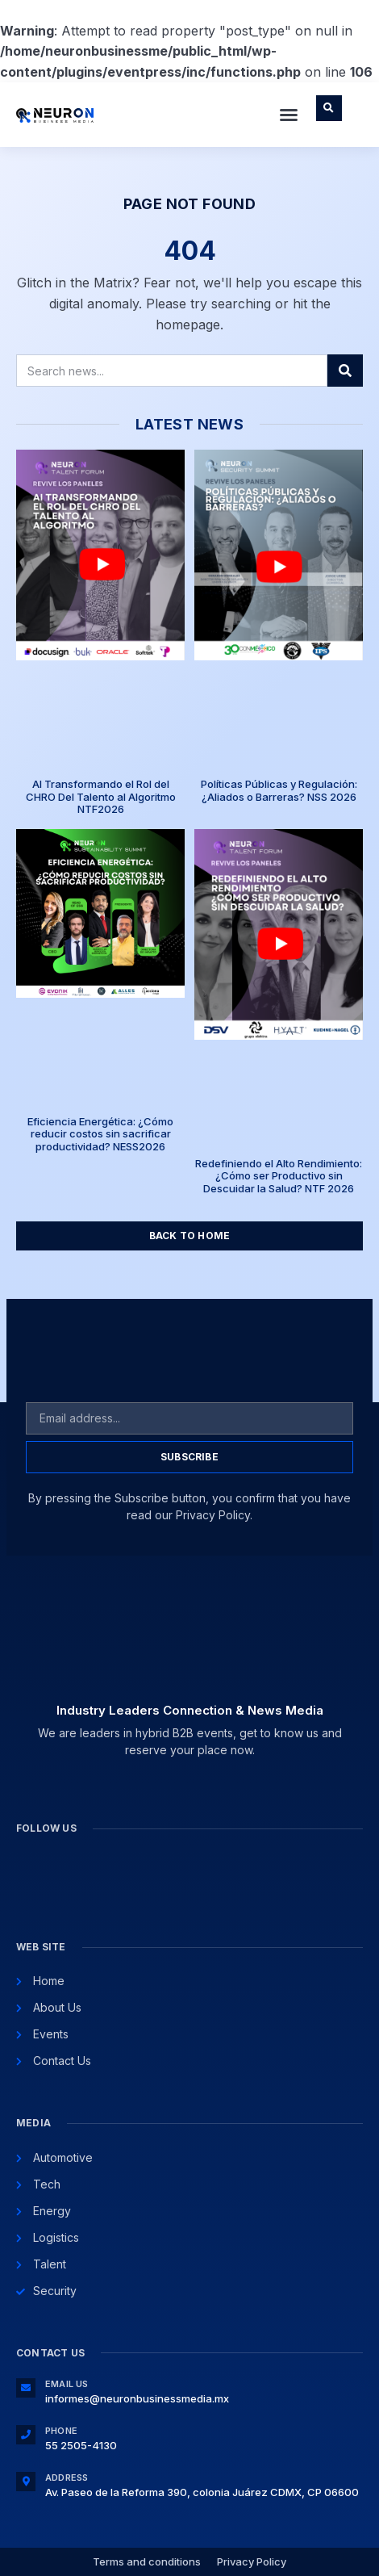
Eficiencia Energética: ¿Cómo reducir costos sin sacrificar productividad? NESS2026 (100, 1134)
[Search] (345, 370)
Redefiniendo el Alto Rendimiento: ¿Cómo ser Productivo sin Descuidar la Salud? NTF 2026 (278, 1176)
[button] (288, 114)
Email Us (67, 2384)
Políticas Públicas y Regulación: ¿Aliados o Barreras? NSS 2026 (279, 790)
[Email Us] (25, 2388)
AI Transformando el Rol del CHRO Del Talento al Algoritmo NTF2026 (101, 796)
